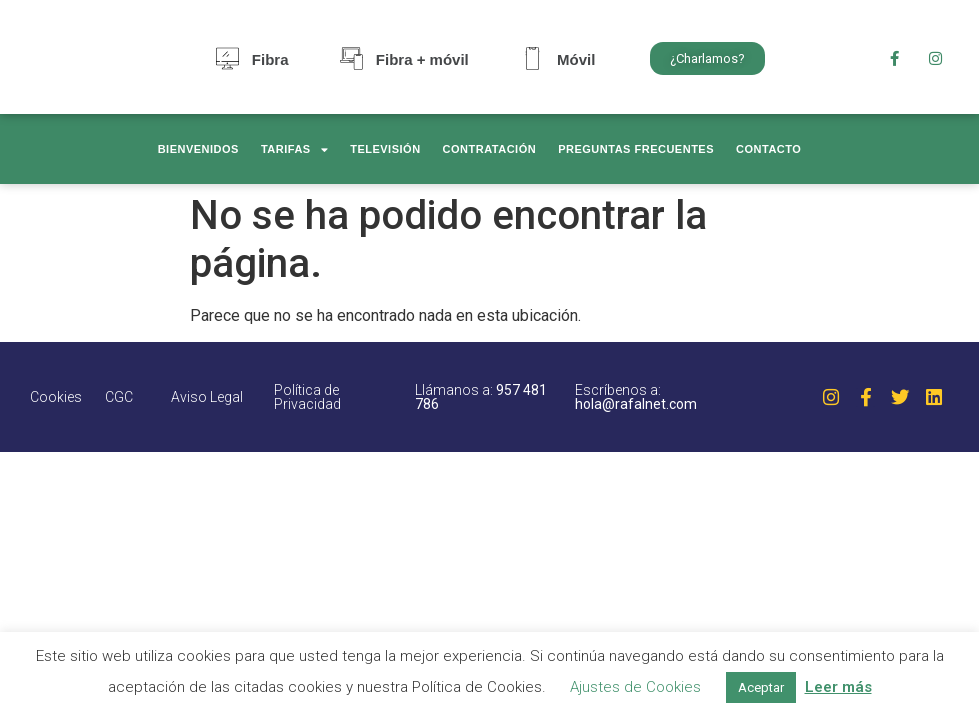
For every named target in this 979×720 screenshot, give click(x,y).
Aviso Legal (207, 397)
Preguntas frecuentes (636, 149)
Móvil (576, 59)
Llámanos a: (481, 397)
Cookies (56, 397)
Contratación (490, 149)
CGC (119, 397)
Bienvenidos (198, 149)
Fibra (270, 59)
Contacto (768, 149)
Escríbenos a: (636, 397)
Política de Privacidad (307, 397)
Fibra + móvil (422, 59)
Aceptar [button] (761, 687)
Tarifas (294, 149)
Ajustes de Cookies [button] (635, 687)
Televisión (385, 149)
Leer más (838, 687)
